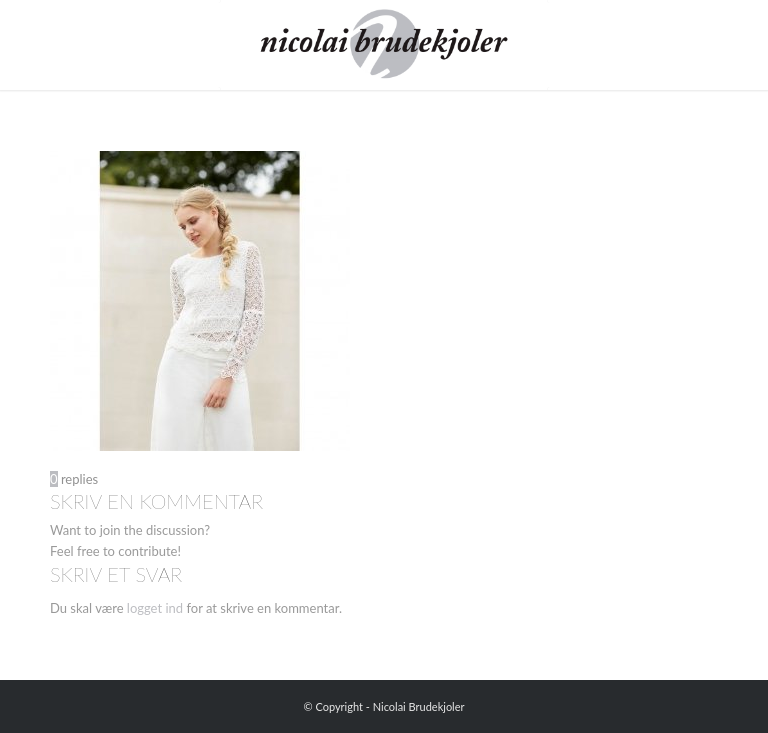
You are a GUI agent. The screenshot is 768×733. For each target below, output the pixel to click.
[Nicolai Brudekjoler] (383, 45)
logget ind (155, 608)
